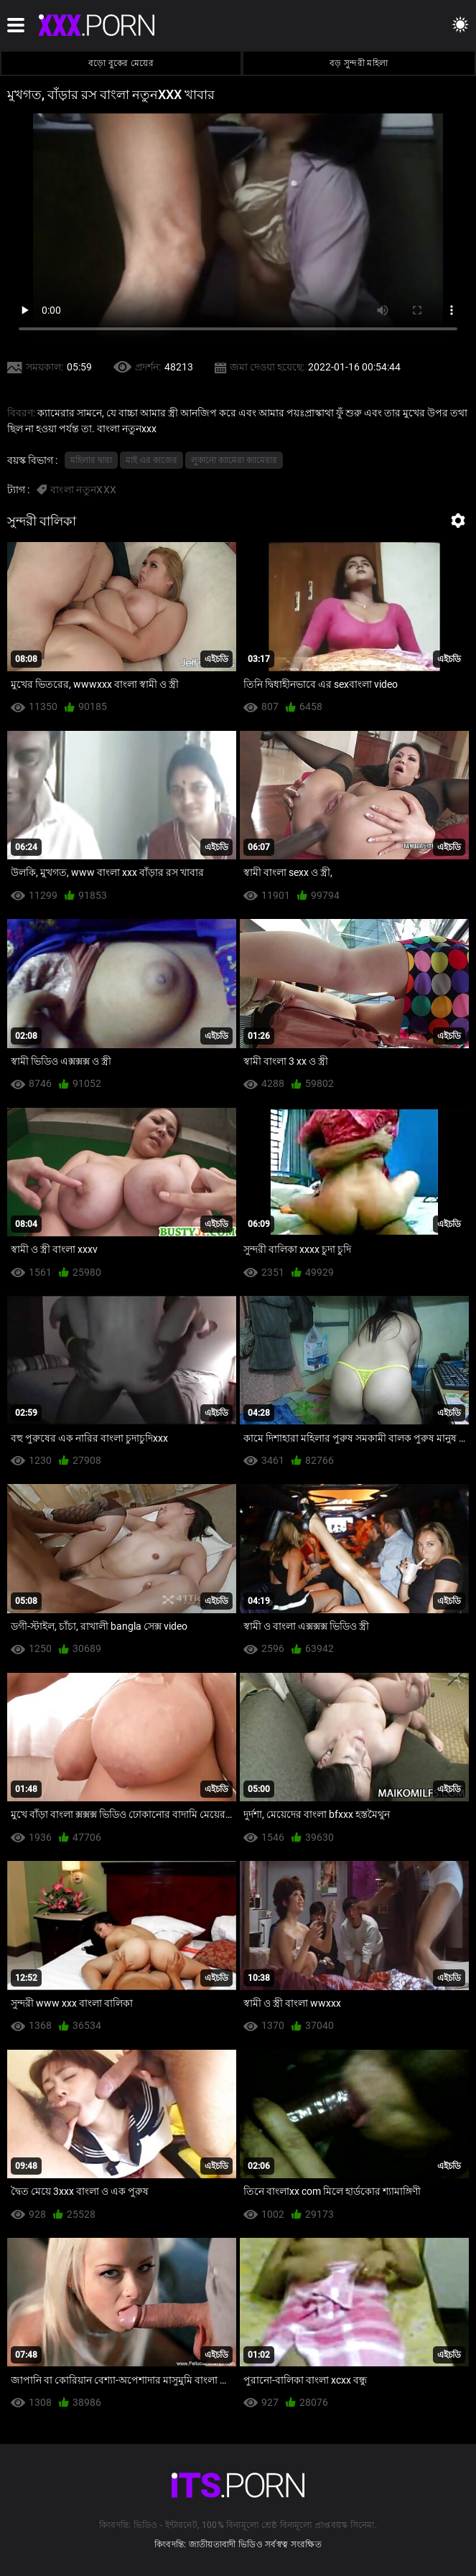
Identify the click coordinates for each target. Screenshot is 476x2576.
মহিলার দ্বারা (91, 460)
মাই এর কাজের (151, 460)
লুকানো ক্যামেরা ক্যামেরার (234, 460)
